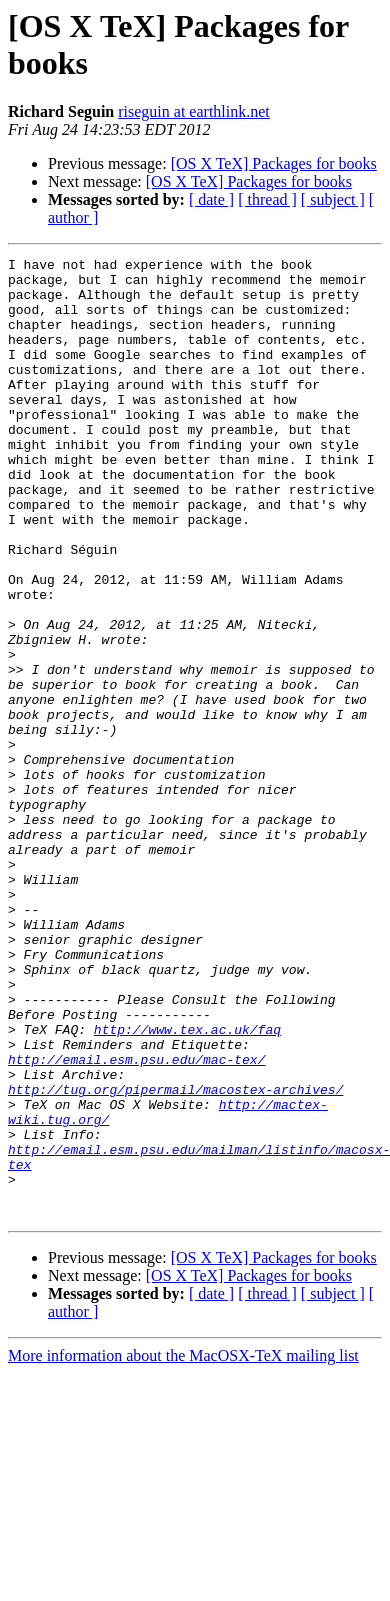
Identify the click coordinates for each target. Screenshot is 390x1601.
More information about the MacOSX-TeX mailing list (183, 1547)
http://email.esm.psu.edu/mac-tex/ (136, 1221)
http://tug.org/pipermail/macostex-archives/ (175, 1257)
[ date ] (211, 199)
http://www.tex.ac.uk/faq (187, 1185)
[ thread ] (267, 199)
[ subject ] (333, 199)
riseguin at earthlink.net (194, 111)
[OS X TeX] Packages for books (274, 163)
